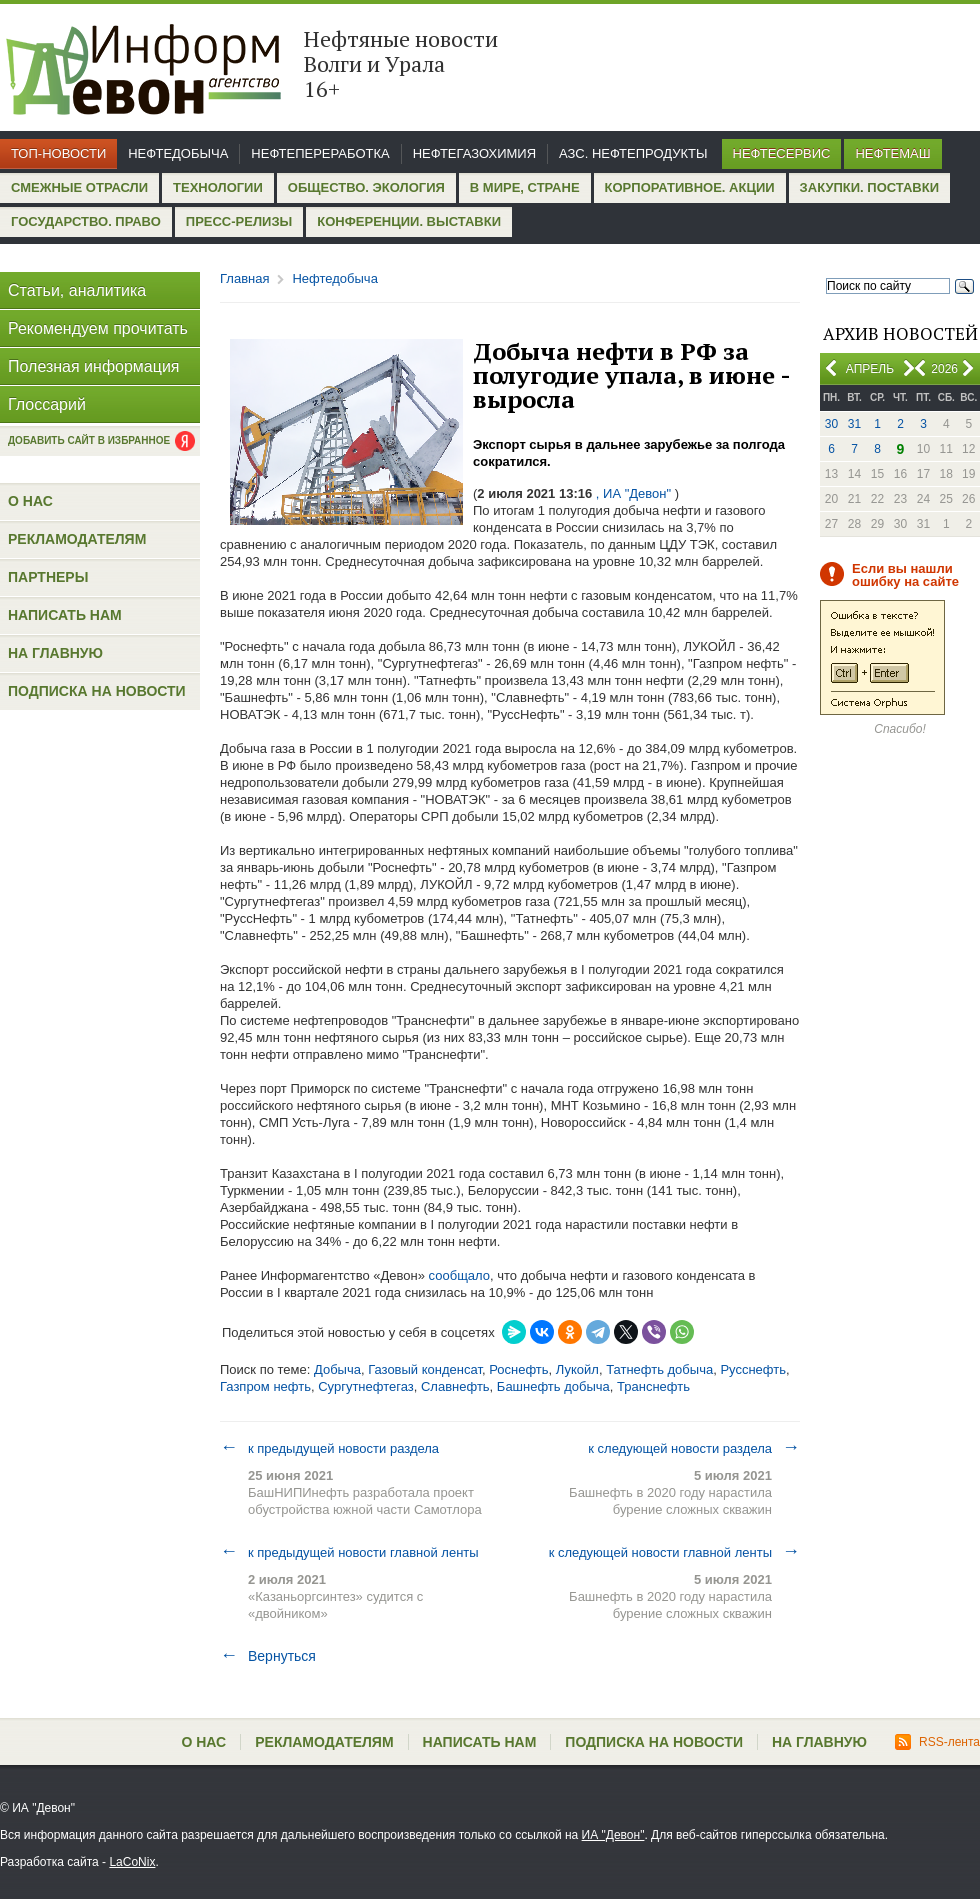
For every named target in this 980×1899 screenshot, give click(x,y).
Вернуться (268, 1656)
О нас (30, 501)
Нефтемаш (892, 153)
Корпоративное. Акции (690, 187)
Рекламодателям (77, 539)
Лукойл (577, 1369)
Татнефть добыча (659, 1369)
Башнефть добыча (553, 1386)
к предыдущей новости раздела (329, 1448)
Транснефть (653, 1386)
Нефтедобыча (178, 153)
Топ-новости (58, 153)
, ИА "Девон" (633, 493)
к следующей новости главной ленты (674, 1552)
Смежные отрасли (79, 187)
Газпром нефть (265, 1386)
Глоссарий (47, 404)
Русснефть (753, 1369)
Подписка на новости (97, 691)
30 (831, 424)
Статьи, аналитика (77, 290)
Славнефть (455, 1386)
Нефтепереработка (320, 153)
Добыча (337, 1369)
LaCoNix (132, 1862)
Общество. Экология (366, 187)
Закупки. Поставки (869, 187)
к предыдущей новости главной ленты (349, 1552)
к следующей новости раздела (694, 1448)
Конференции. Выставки (409, 221)
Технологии (218, 187)
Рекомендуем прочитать (98, 328)
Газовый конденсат (425, 1369)
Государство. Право (86, 221)
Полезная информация (94, 366)
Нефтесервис (782, 153)
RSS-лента (937, 1742)
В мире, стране (525, 187)
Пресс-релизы (239, 221)
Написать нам (65, 615)
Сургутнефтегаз (366, 1386)
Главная (244, 278)
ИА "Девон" (613, 1835)
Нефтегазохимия (474, 153)
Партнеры (48, 577)
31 (854, 424)
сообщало (457, 1275)
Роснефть (518, 1369)
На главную (55, 653)
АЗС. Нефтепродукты (633, 153)
